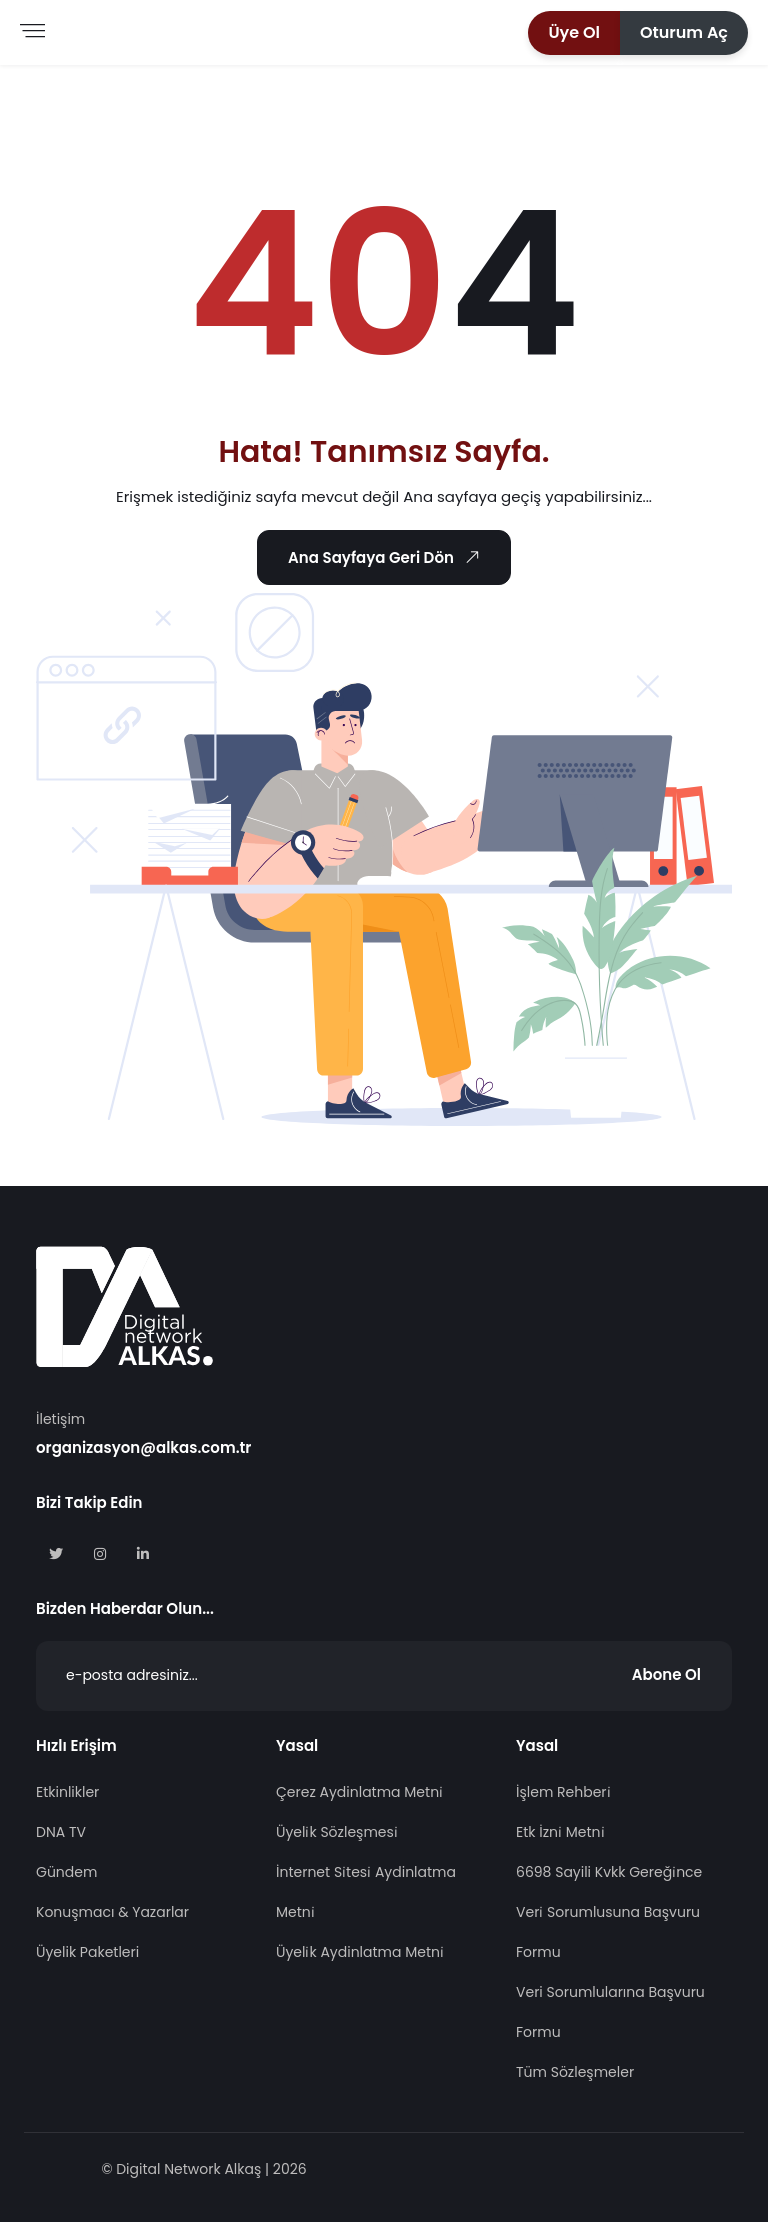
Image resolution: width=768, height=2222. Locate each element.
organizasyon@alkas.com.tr (143, 1447)
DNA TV (61, 1832)
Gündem (66, 1872)
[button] (574, 33)
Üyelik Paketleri (87, 1952)
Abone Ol (666, 1674)
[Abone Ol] (384, 1676)
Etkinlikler (67, 1792)
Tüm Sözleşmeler (575, 2072)
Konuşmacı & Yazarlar (112, 1912)
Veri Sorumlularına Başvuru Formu (610, 2012)
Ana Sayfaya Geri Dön (387, 558)
